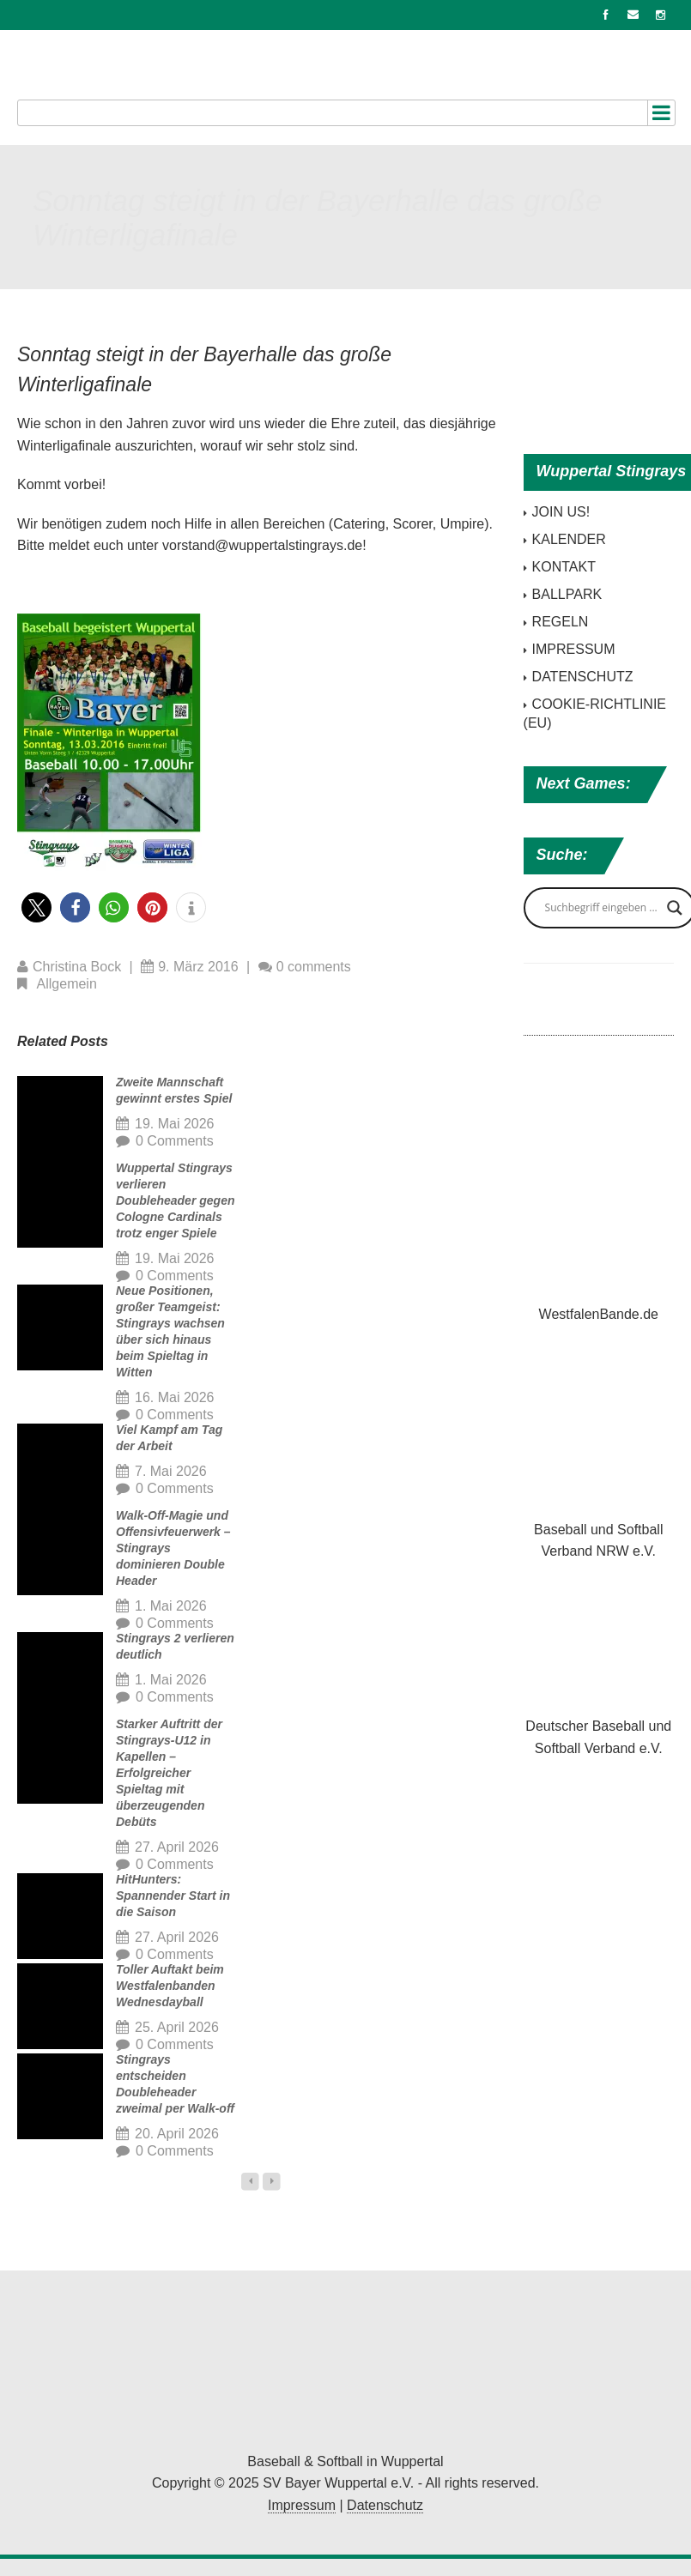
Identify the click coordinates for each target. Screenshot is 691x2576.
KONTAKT (564, 566)
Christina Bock (77, 966)
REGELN (560, 621)
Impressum (302, 2505)
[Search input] (601, 908)
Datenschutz (385, 2505)
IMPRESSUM (573, 649)
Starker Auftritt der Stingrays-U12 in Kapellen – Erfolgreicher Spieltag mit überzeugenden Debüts (169, 1773)
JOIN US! (561, 512)
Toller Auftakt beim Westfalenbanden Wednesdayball (170, 1985)
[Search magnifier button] (675, 908)
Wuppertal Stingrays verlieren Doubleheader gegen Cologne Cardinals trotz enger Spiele (175, 1200)
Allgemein (67, 984)
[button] (36, 907)
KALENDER (569, 539)
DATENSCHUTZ (582, 676)
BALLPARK (567, 594)
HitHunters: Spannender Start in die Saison (173, 1895)
